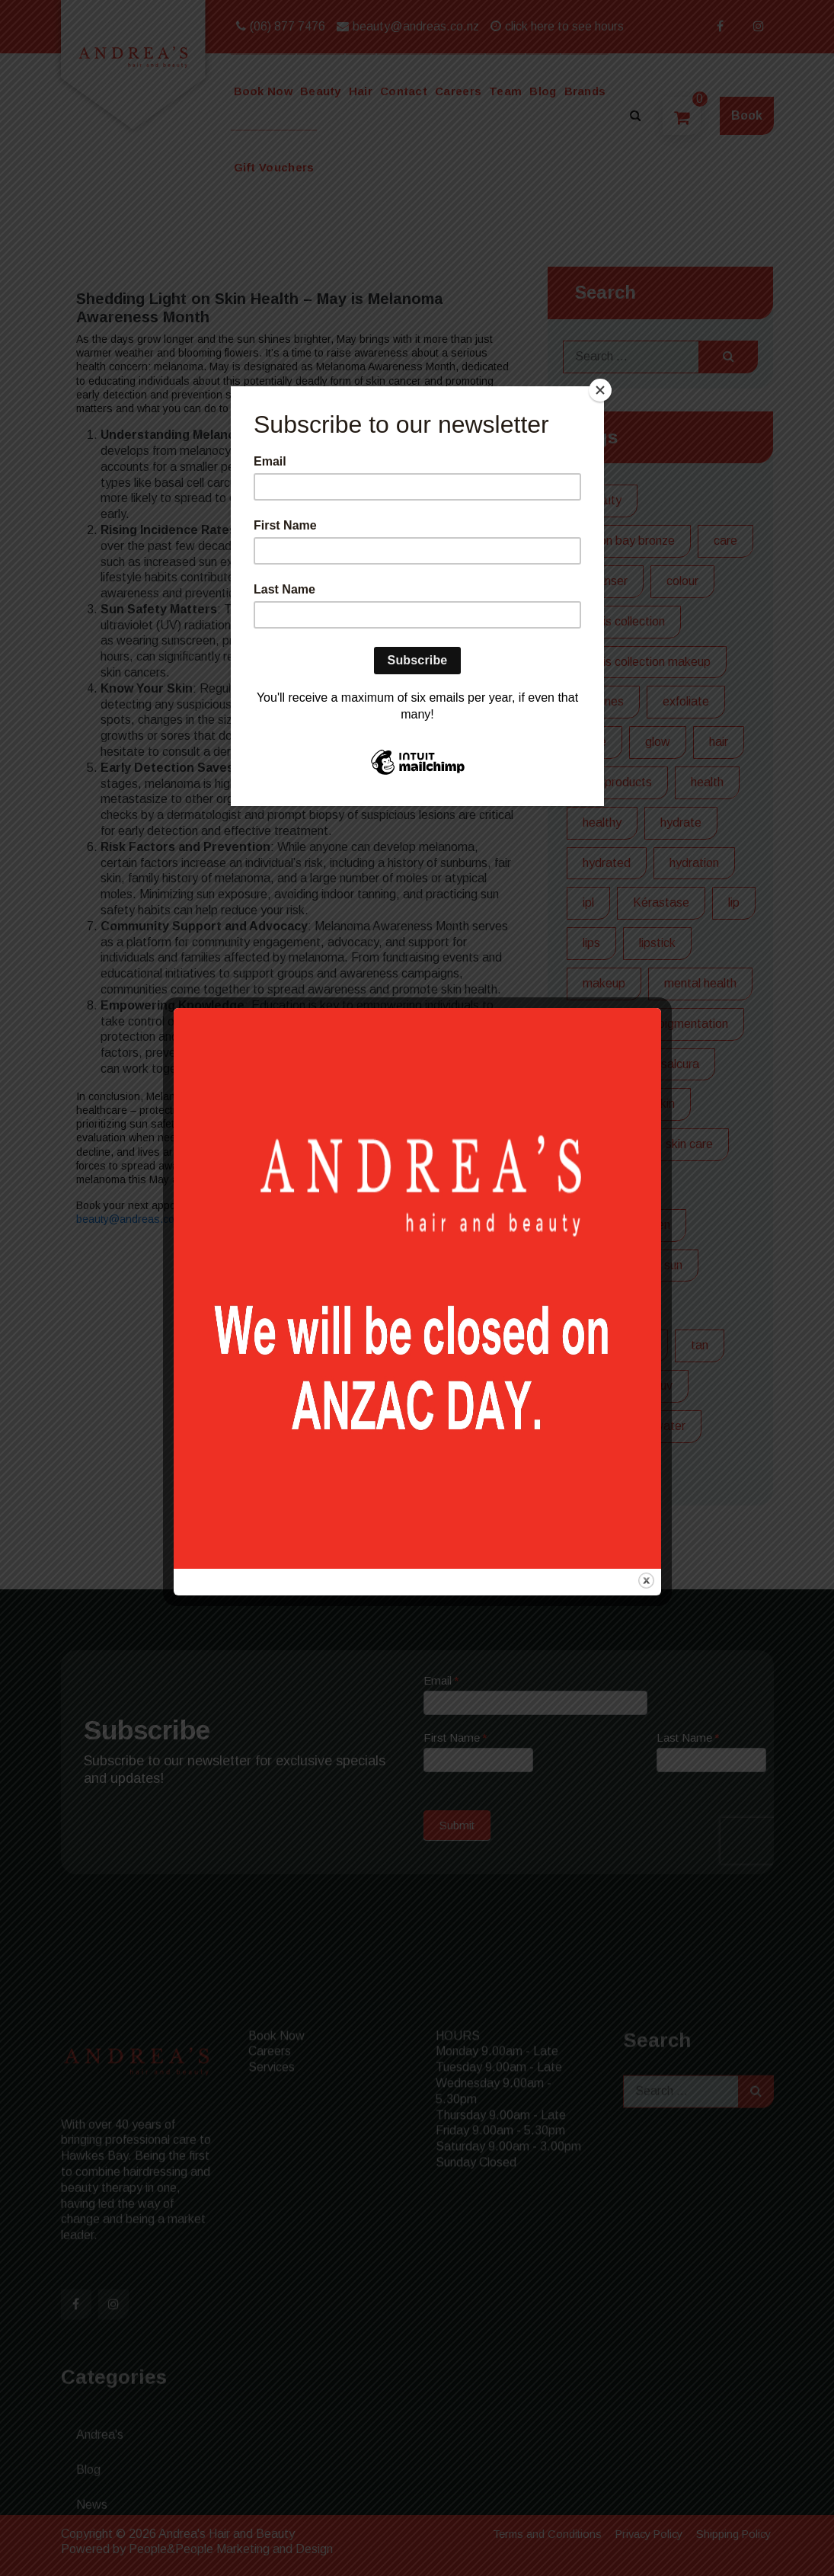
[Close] (600, 390)
